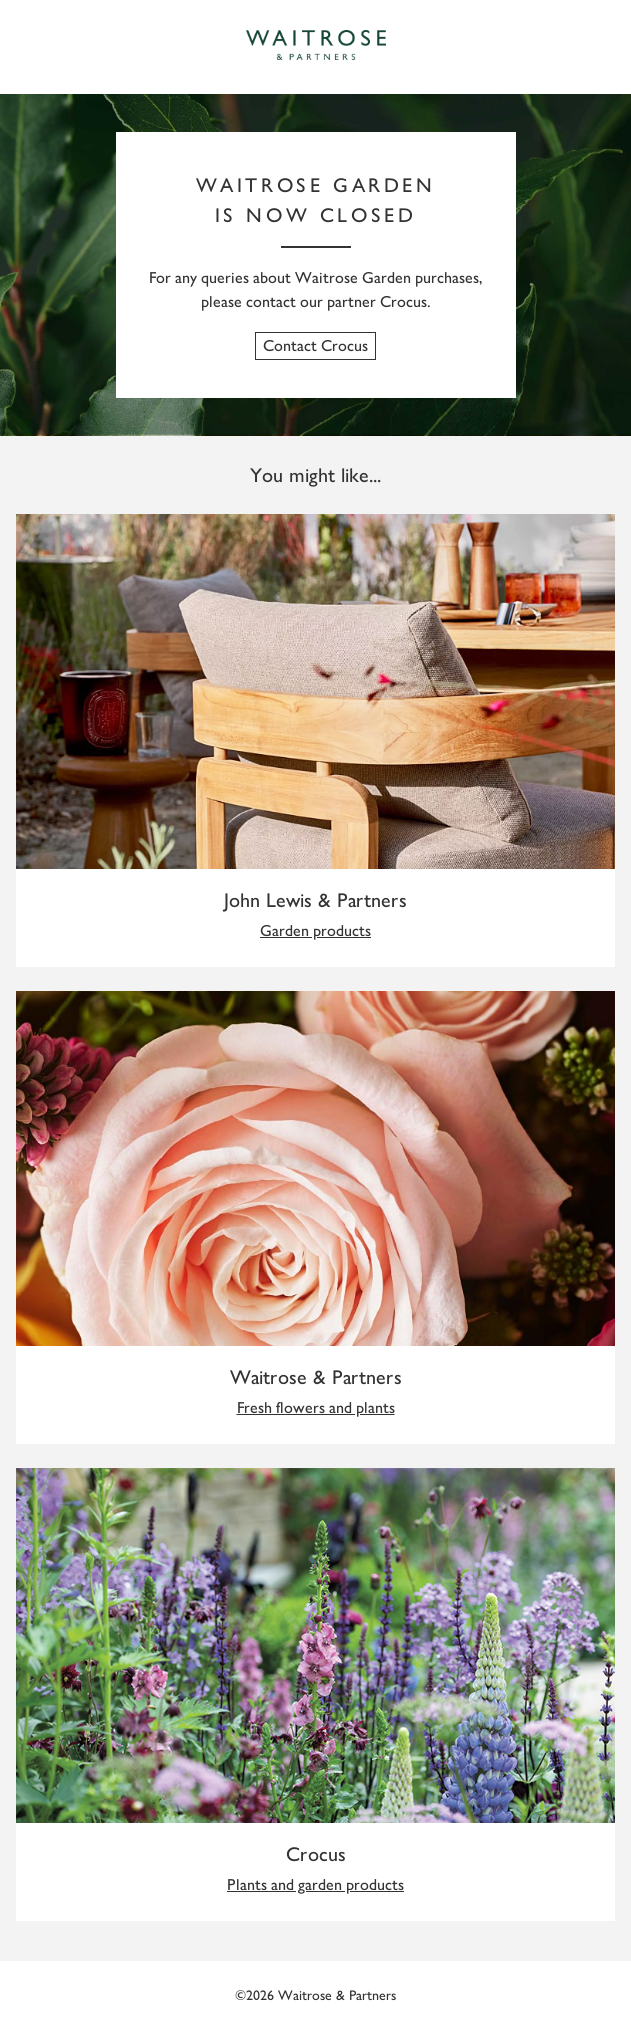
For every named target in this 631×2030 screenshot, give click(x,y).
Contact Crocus (315, 345)
